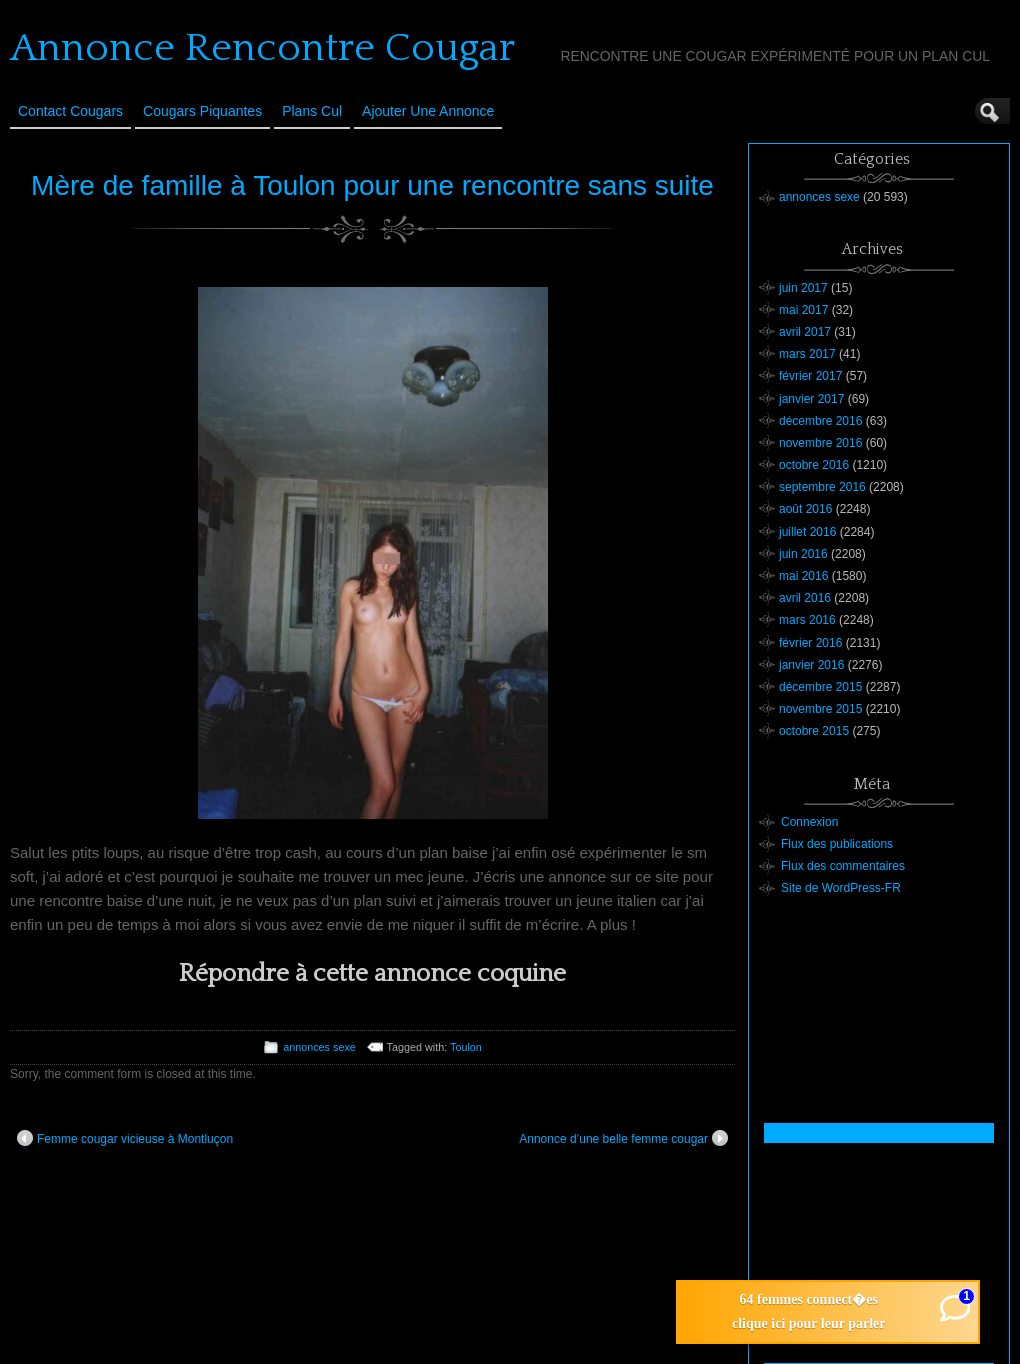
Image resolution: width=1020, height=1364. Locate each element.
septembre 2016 (822, 487)
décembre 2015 (820, 687)
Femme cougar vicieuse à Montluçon (125, 1138)
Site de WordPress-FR (841, 888)
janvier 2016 (811, 665)
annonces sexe (319, 1047)
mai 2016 (803, 576)
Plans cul (312, 111)
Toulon (466, 1047)
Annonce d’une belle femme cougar (623, 1138)
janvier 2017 (811, 399)
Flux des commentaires (843, 866)
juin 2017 (803, 288)
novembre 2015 (820, 709)
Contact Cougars (70, 111)
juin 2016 (803, 554)
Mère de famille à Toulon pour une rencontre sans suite (372, 185)
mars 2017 (807, 354)
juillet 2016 (807, 532)
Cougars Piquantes (202, 111)
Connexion (809, 822)
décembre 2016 (820, 421)
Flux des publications (837, 844)
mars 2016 (807, 620)
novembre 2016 (820, 443)
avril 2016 (805, 598)
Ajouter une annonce (428, 111)
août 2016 (805, 509)
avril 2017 (805, 332)
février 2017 (810, 376)
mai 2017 (803, 310)
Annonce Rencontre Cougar (262, 48)
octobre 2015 (814, 731)
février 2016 (810, 643)
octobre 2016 (814, 465)
